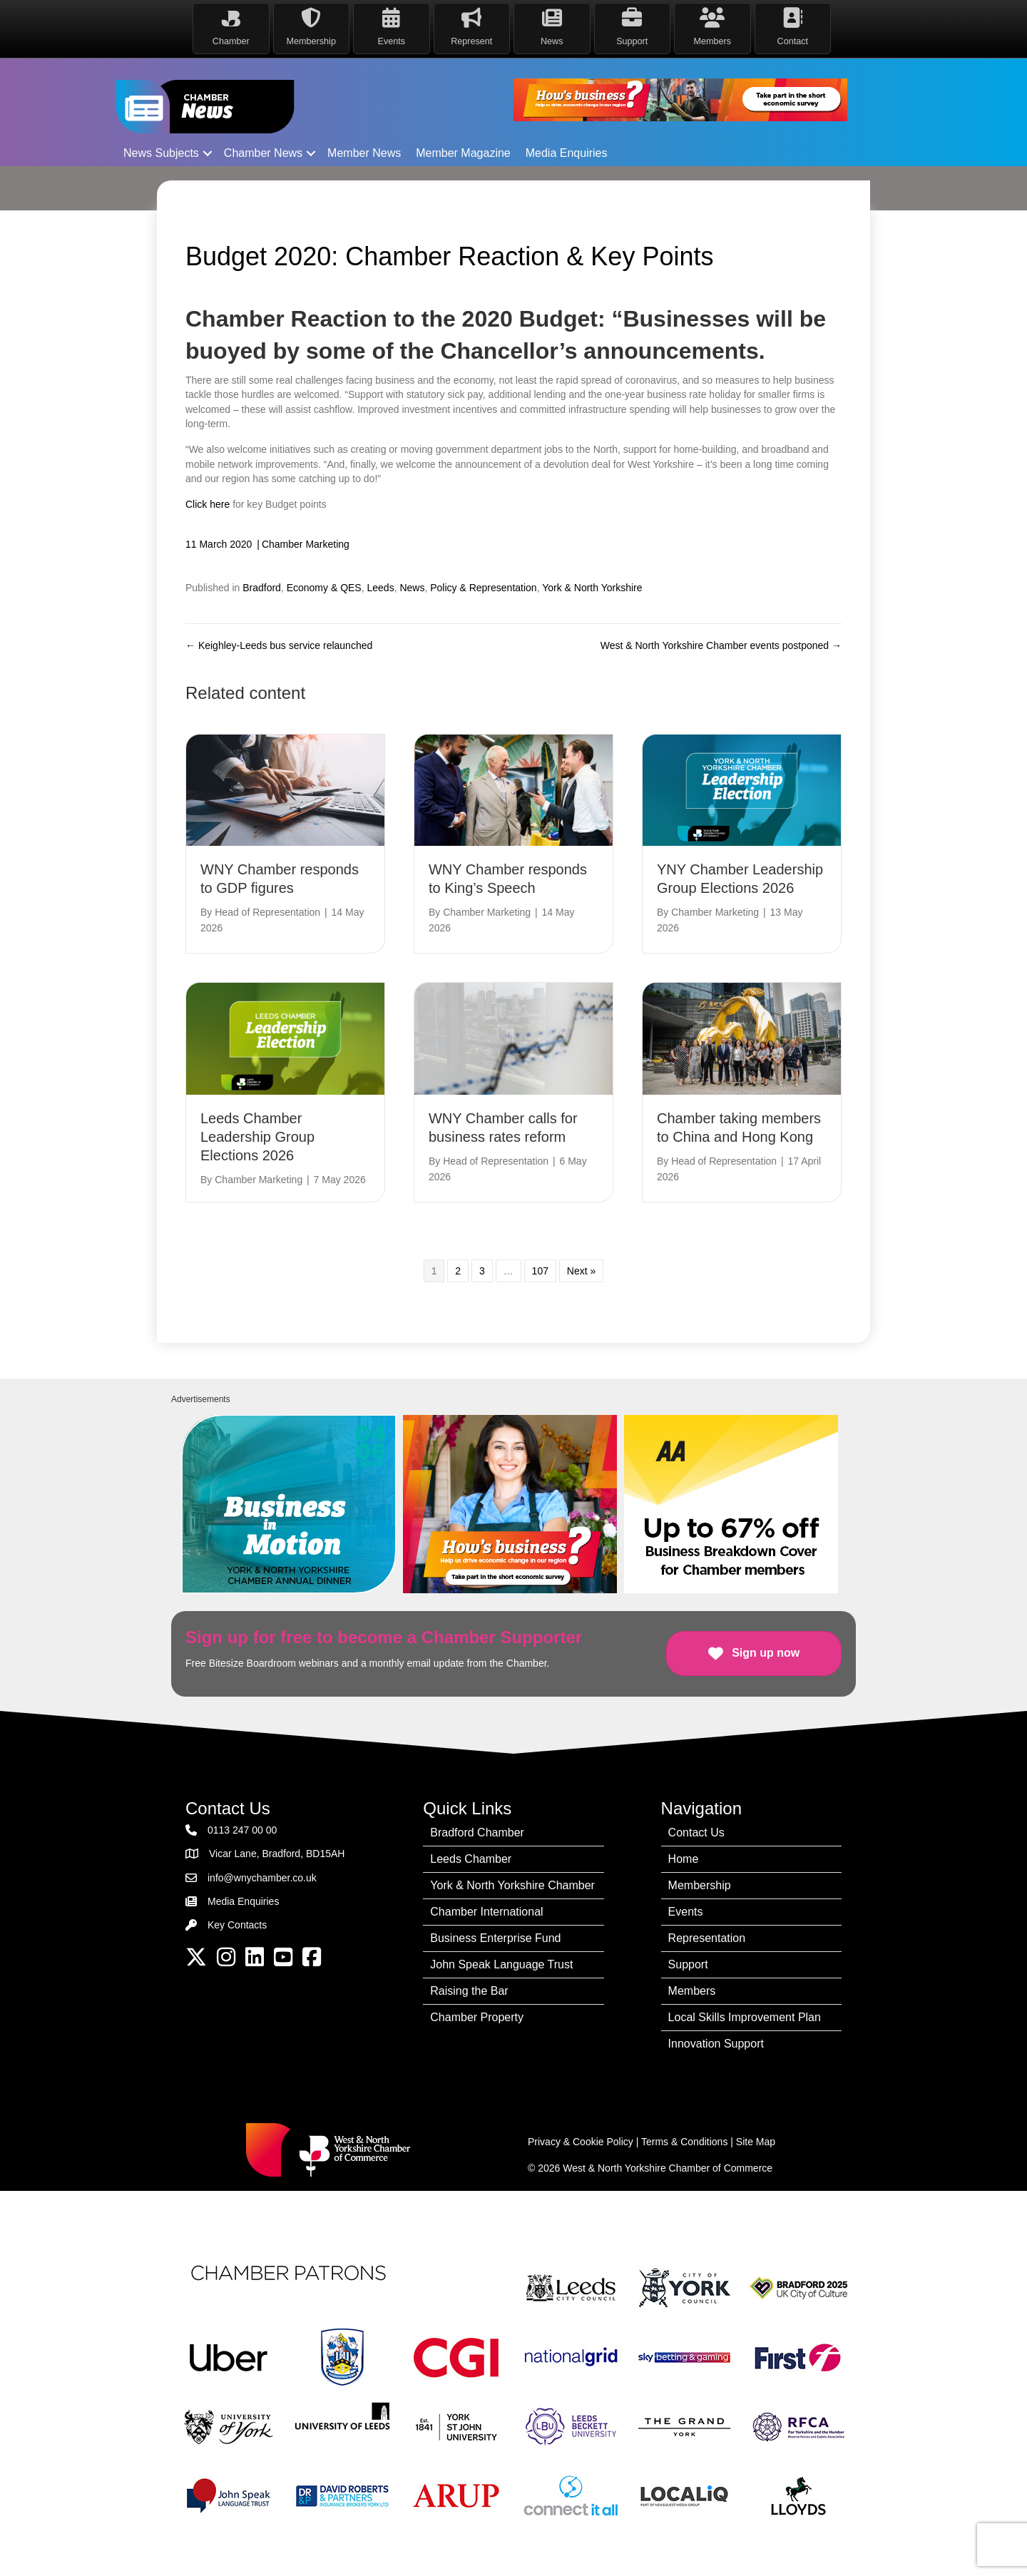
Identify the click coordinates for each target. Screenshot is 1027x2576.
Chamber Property (476, 2017)
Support (688, 1964)
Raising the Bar (469, 1991)
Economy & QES (324, 587)
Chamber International (486, 1912)
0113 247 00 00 (242, 1830)
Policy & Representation (483, 587)
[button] (207, 153)
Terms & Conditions (684, 2141)
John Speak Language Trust (501, 1964)
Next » (581, 1271)
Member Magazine (463, 153)
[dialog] (1000, 2547)
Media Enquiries (567, 153)
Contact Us (696, 1832)
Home (683, 1859)
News (411, 587)
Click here (207, 504)
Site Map (755, 2141)
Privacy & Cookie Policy (580, 2141)
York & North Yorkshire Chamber (512, 1885)
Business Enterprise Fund (495, 1938)
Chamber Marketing (305, 544)
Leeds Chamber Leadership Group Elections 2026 (257, 1136)
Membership (699, 1885)
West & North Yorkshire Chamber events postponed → (721, 645)
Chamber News (263, 153)
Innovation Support (716, 2044)
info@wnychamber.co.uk (262, 1878)
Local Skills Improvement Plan (744, 2017)
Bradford (261, 587)
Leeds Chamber (470, 1859)
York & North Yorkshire (592, 587)
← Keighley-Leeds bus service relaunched (278, 645)
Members (692, 1991)
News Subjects (161, 153)
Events (685, 1912)
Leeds (380, 587)
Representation (707, 1938)
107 (540, 1271)
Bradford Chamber (477, 1832)
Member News (364, 153)
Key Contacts (237, 1925)
